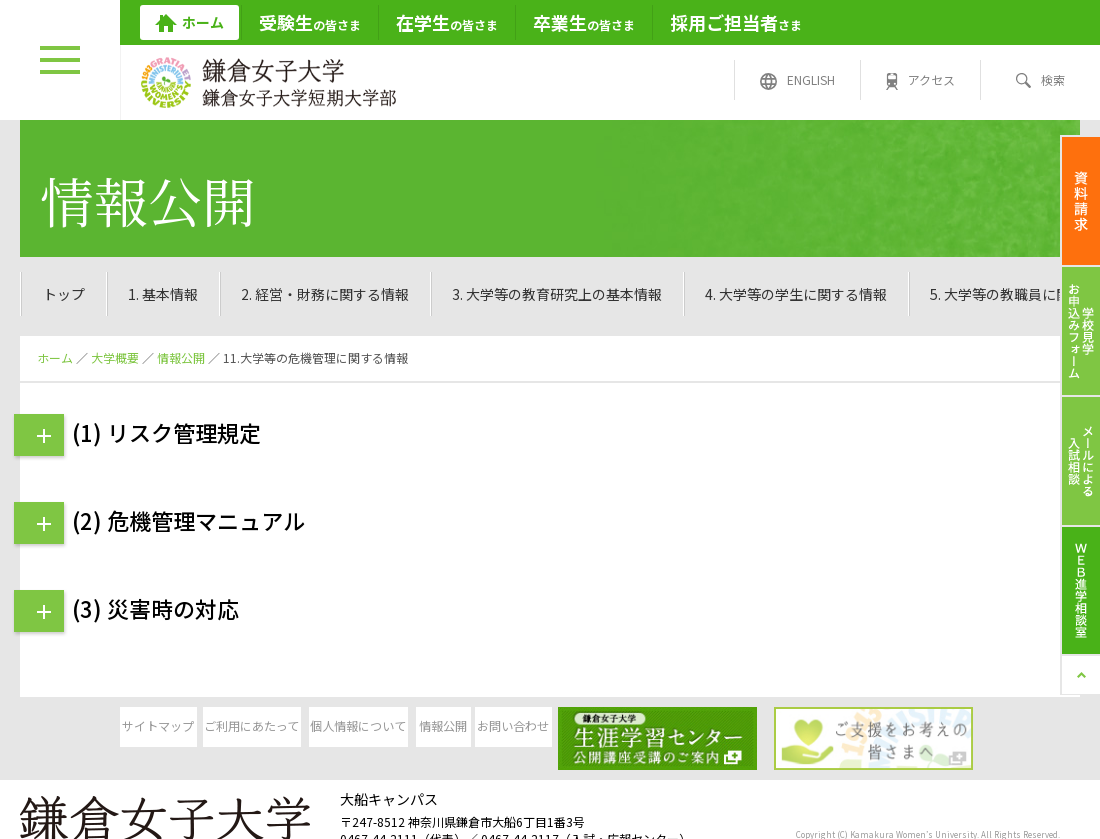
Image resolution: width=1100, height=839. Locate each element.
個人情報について (396, 729)
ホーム (55, 357)
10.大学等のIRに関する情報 (311, 294)
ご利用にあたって (243, 729)
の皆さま (310, 22)
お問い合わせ (702, 729)
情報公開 (181, 357)
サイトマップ (90, 729)
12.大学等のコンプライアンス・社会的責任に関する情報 (876, 294)
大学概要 (115, 357)
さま (736, 22)
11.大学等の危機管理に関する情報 (548, 294)
